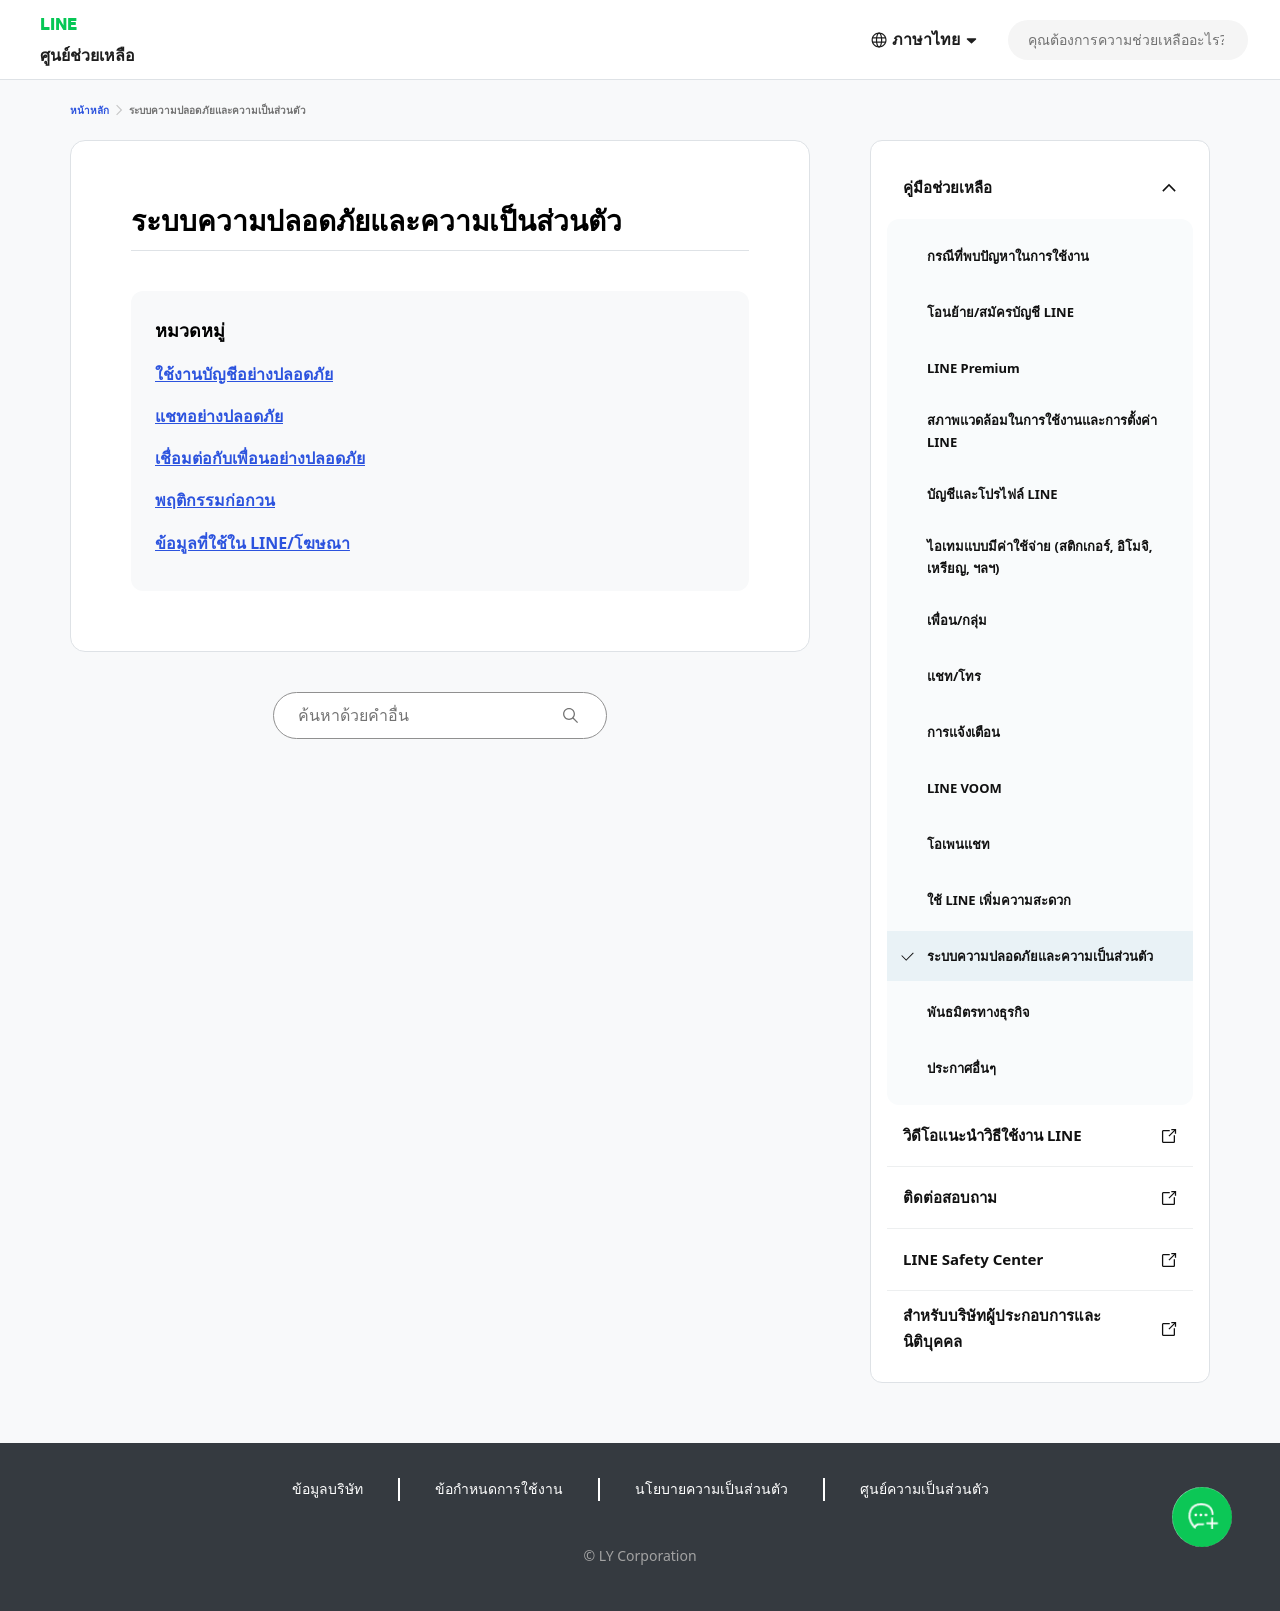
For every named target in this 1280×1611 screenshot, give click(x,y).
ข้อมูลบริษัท (327, 1488)
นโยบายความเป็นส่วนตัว (711, 1488)
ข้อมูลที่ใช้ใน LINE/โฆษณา (252, 543)
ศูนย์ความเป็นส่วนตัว (924, 1488)
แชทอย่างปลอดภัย (219, 416)
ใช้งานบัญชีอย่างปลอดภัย (244, 374)
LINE (58, 23)
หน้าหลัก (89, 110)
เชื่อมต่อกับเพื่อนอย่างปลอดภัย (260, 458)
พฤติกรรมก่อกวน (215, 500)
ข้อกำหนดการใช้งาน (499, 1488)
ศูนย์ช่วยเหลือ (87, 54)
